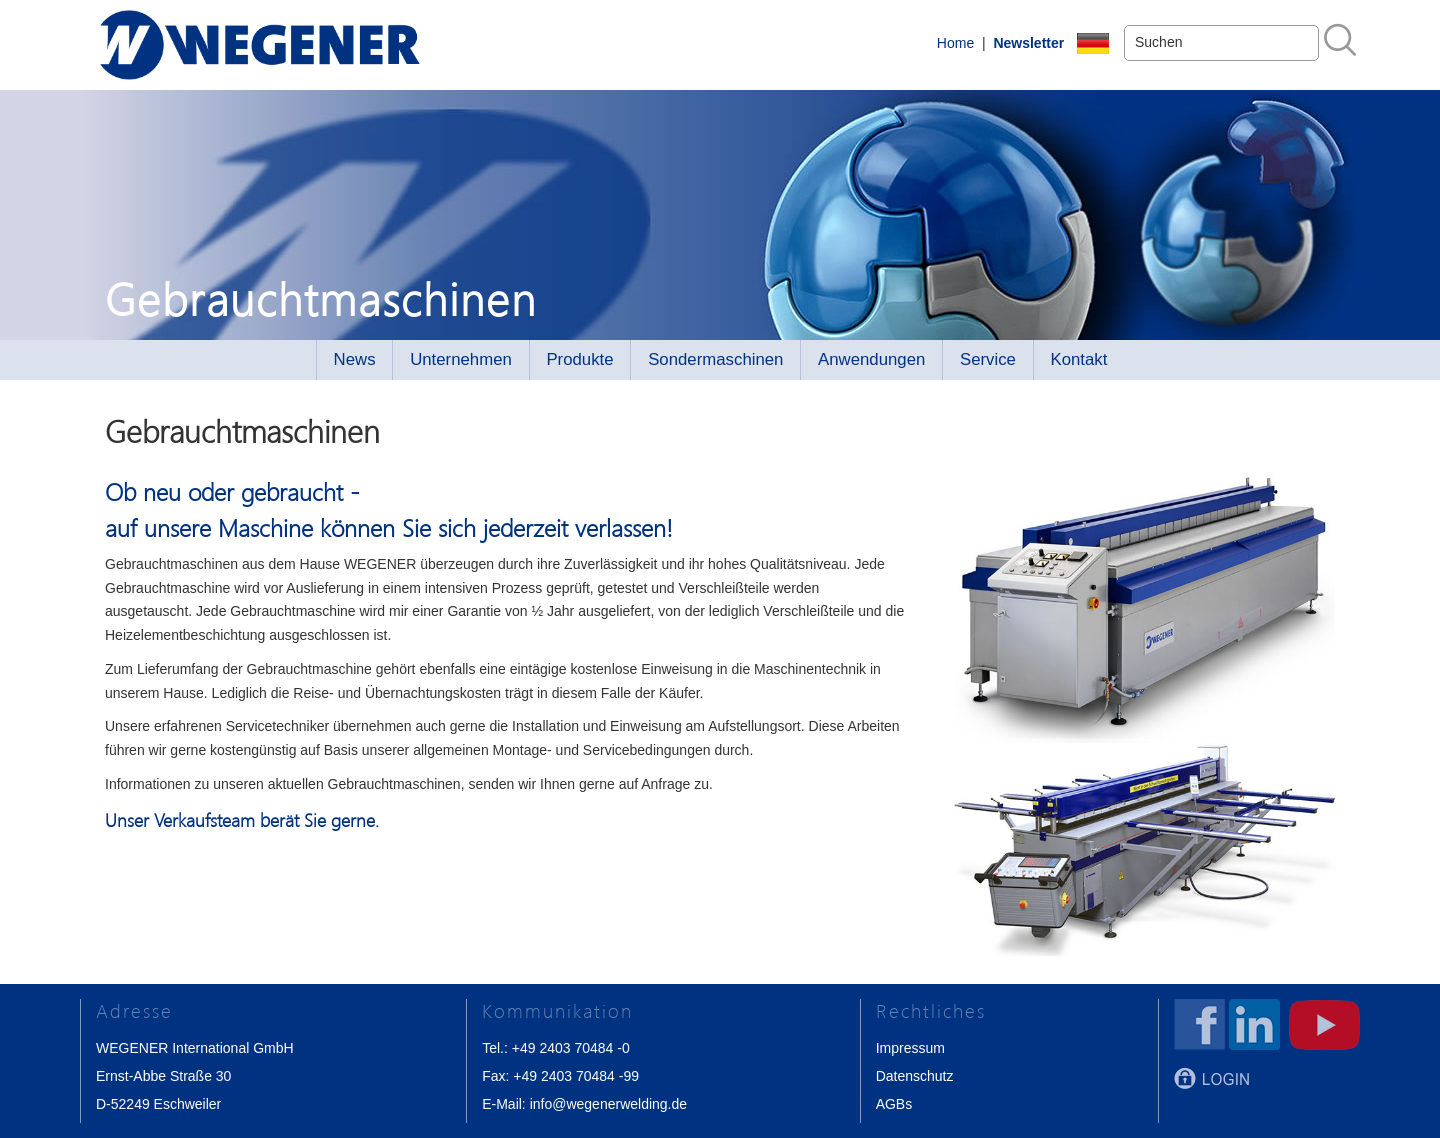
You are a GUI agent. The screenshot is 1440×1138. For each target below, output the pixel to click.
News (355, 359)
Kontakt (1079, 359)
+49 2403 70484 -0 (571, 1048)
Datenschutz (915, 1076)
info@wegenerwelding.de (608, 1104)
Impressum (910, 1048)
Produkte (579, 359)
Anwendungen (871, 359)
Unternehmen (461, 359)
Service (988, 359)
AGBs (894, 1104)
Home (955, 43)
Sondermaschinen (715, 359)
